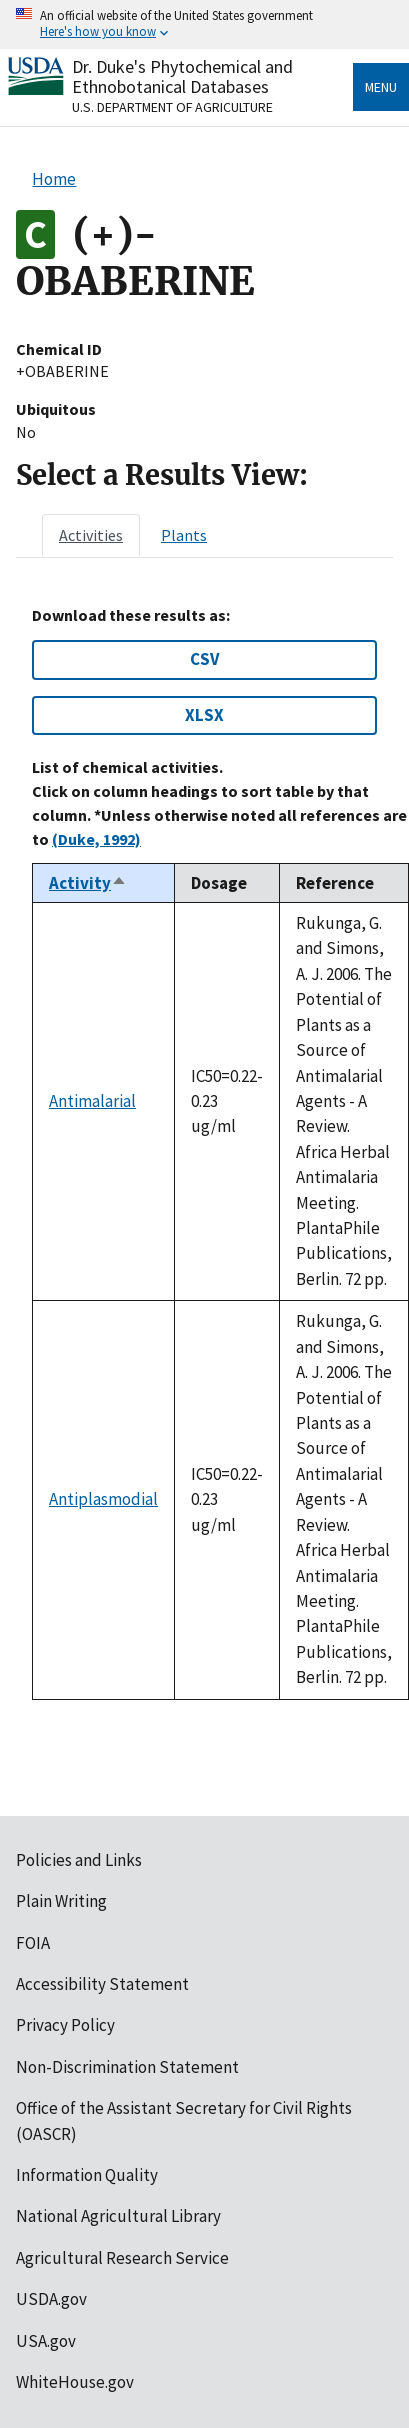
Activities (91, 535)
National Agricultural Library (118, 2216)
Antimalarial (92, 1101)
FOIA (33, 1943)
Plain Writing (61, 1901)
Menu (381, 87)
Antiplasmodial (103, 1499)
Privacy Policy (65, 2025)
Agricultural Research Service (122, 2258)
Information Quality (87, 2175)
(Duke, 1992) (96, 839)
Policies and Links (79, 1860)
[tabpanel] (204, 1153)
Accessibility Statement (102, 1984)
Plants (184, 535)
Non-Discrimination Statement (127, 2067)
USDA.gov (51, 2299)
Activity (88, 883)
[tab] (91, 535)
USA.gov (46, 2341)
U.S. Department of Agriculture (172, 107)
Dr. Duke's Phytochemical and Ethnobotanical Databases (182, 76)
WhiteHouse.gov (75, 2382)
